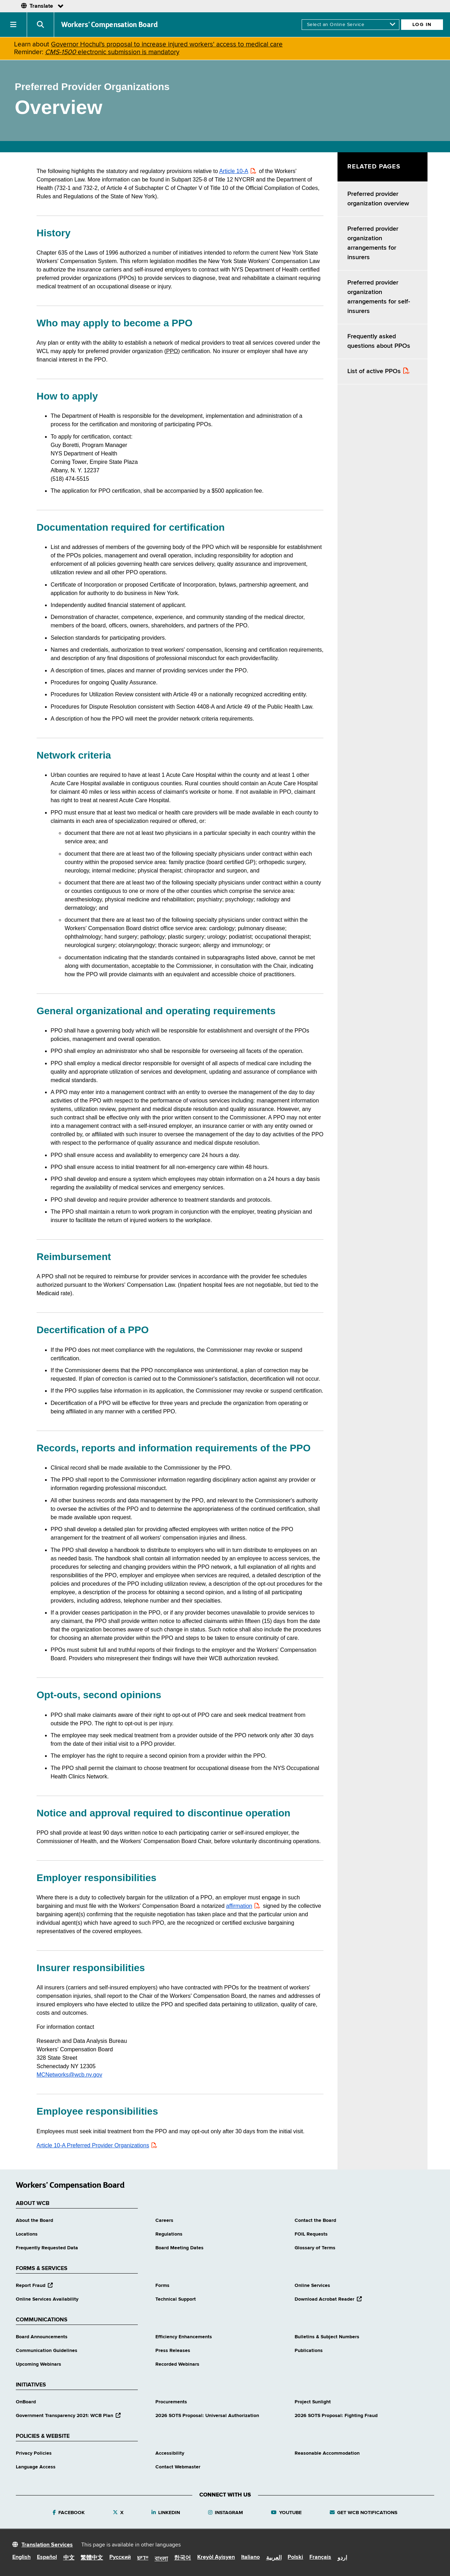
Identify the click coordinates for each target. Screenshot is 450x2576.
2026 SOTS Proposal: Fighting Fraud (336, 2415)
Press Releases (172, 2350)
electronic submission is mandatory (112, 52)
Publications (309, 2350)
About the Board (34, 2220)
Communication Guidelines (46, 2350)
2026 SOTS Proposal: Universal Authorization (207, 2415)
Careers (164, 2220)
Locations (27, 2234)
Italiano (250, 2557)
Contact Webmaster (177, 2467)
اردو (342, 2558)
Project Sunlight (313, 2401)
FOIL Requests (311, 2234)
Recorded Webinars (177, 2364)
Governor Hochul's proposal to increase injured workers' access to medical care (167, 44)
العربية (274, 2558)
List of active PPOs (374, 371)
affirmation (239, 1906)
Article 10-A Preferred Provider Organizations (93, 2145)
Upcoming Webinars (38, 2364)
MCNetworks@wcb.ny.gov (69, 2075)
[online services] (350, 24)
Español (47, 2557)
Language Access (36, 2467)
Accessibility (169, 2453)
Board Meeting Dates (179, 2247)
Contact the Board (315, 2220)
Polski (295, 2557)
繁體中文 (92, 2558)
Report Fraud (34, 2285)
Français (320, 2557)
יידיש (142, 2558)
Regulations (168, 2234)
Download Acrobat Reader (328, 2299)
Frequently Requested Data (47, 2247)
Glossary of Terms (315, 2247)
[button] (13, 24)
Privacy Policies (34, 2453)
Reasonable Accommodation (327, 2453)
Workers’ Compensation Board (109, 24)
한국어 (182, 2558)
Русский (120, 2557)
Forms (162, 2285)
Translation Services (47, 2545)
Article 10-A (233, 171)
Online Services (312, 2285)
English (21, 2557)
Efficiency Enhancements (183, 2336)
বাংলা (161, 2559)
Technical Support (175, 2299)
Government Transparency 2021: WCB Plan (68, 2415)
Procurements (171, 2401)
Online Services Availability (47, 2299)
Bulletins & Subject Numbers (327, 2336)
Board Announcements (42, 2336)
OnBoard (26, 2401)
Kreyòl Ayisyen (216, 2557)
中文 (69, 2558)
